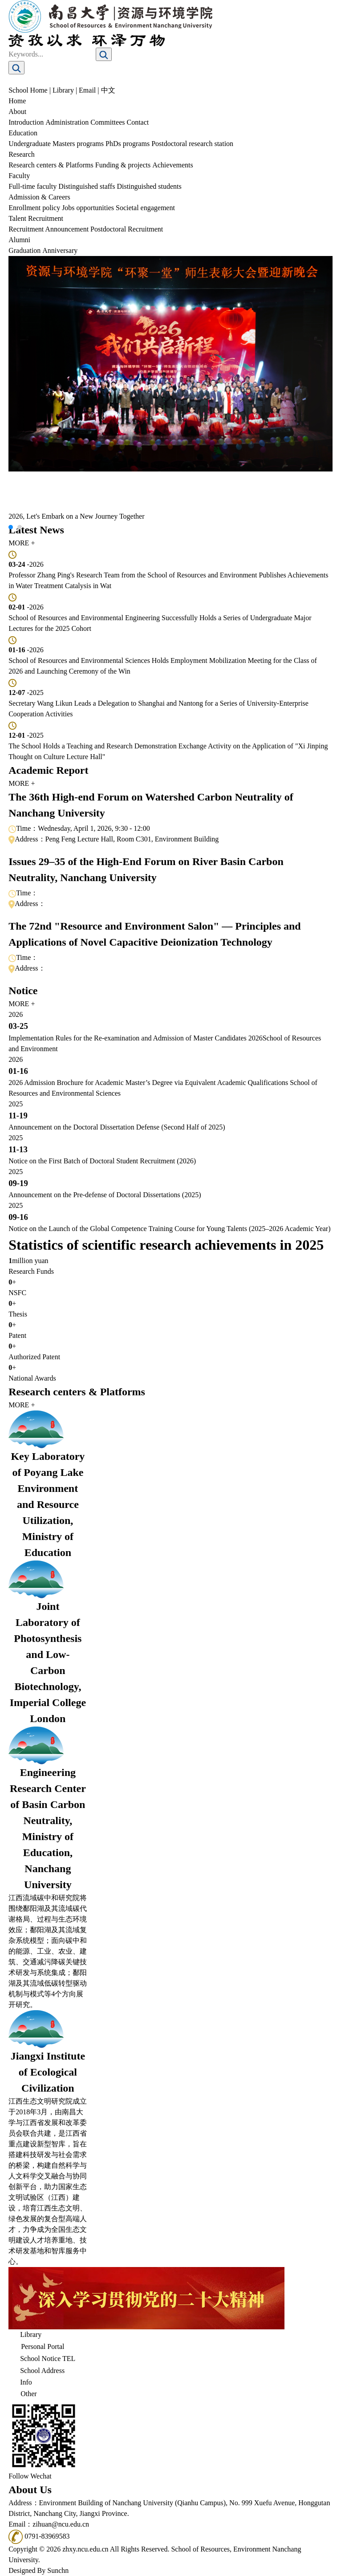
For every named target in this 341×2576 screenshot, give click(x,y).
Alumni (19, 240)
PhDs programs (128, 143)
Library (63, 90)
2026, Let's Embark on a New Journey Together (76, 516)
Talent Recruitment (35, 218)
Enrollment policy (34, 207)
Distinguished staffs (86, 186)
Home (17, 101)
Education (22, 133)
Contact (137, 122)
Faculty (19, 175)
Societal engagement (145, 207)
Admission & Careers (39, 197)
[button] (10, 527)
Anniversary (59, 250)
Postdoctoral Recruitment (126, 229)
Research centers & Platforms (50, 165)
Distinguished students (149, 186)
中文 (108, 90)
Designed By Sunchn (38, 2570)
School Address (36, 2371)
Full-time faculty (32, 186)
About (17, 111)
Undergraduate (29, 143)
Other (22, 2395)
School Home (28, 90)
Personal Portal (36, 2347)
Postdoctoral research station (192, 143)
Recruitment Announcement (48, 229)
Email (87, 90)
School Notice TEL (41, 2359)
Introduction (26, 122)
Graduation (24, 250)
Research (21, 154)
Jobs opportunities (88, 207)
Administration (67, 122)
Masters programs (78, 143)
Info (20, 2383)
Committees (107, 122)
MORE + (21, 543)
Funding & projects (122, 165)
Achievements (172, 165)
